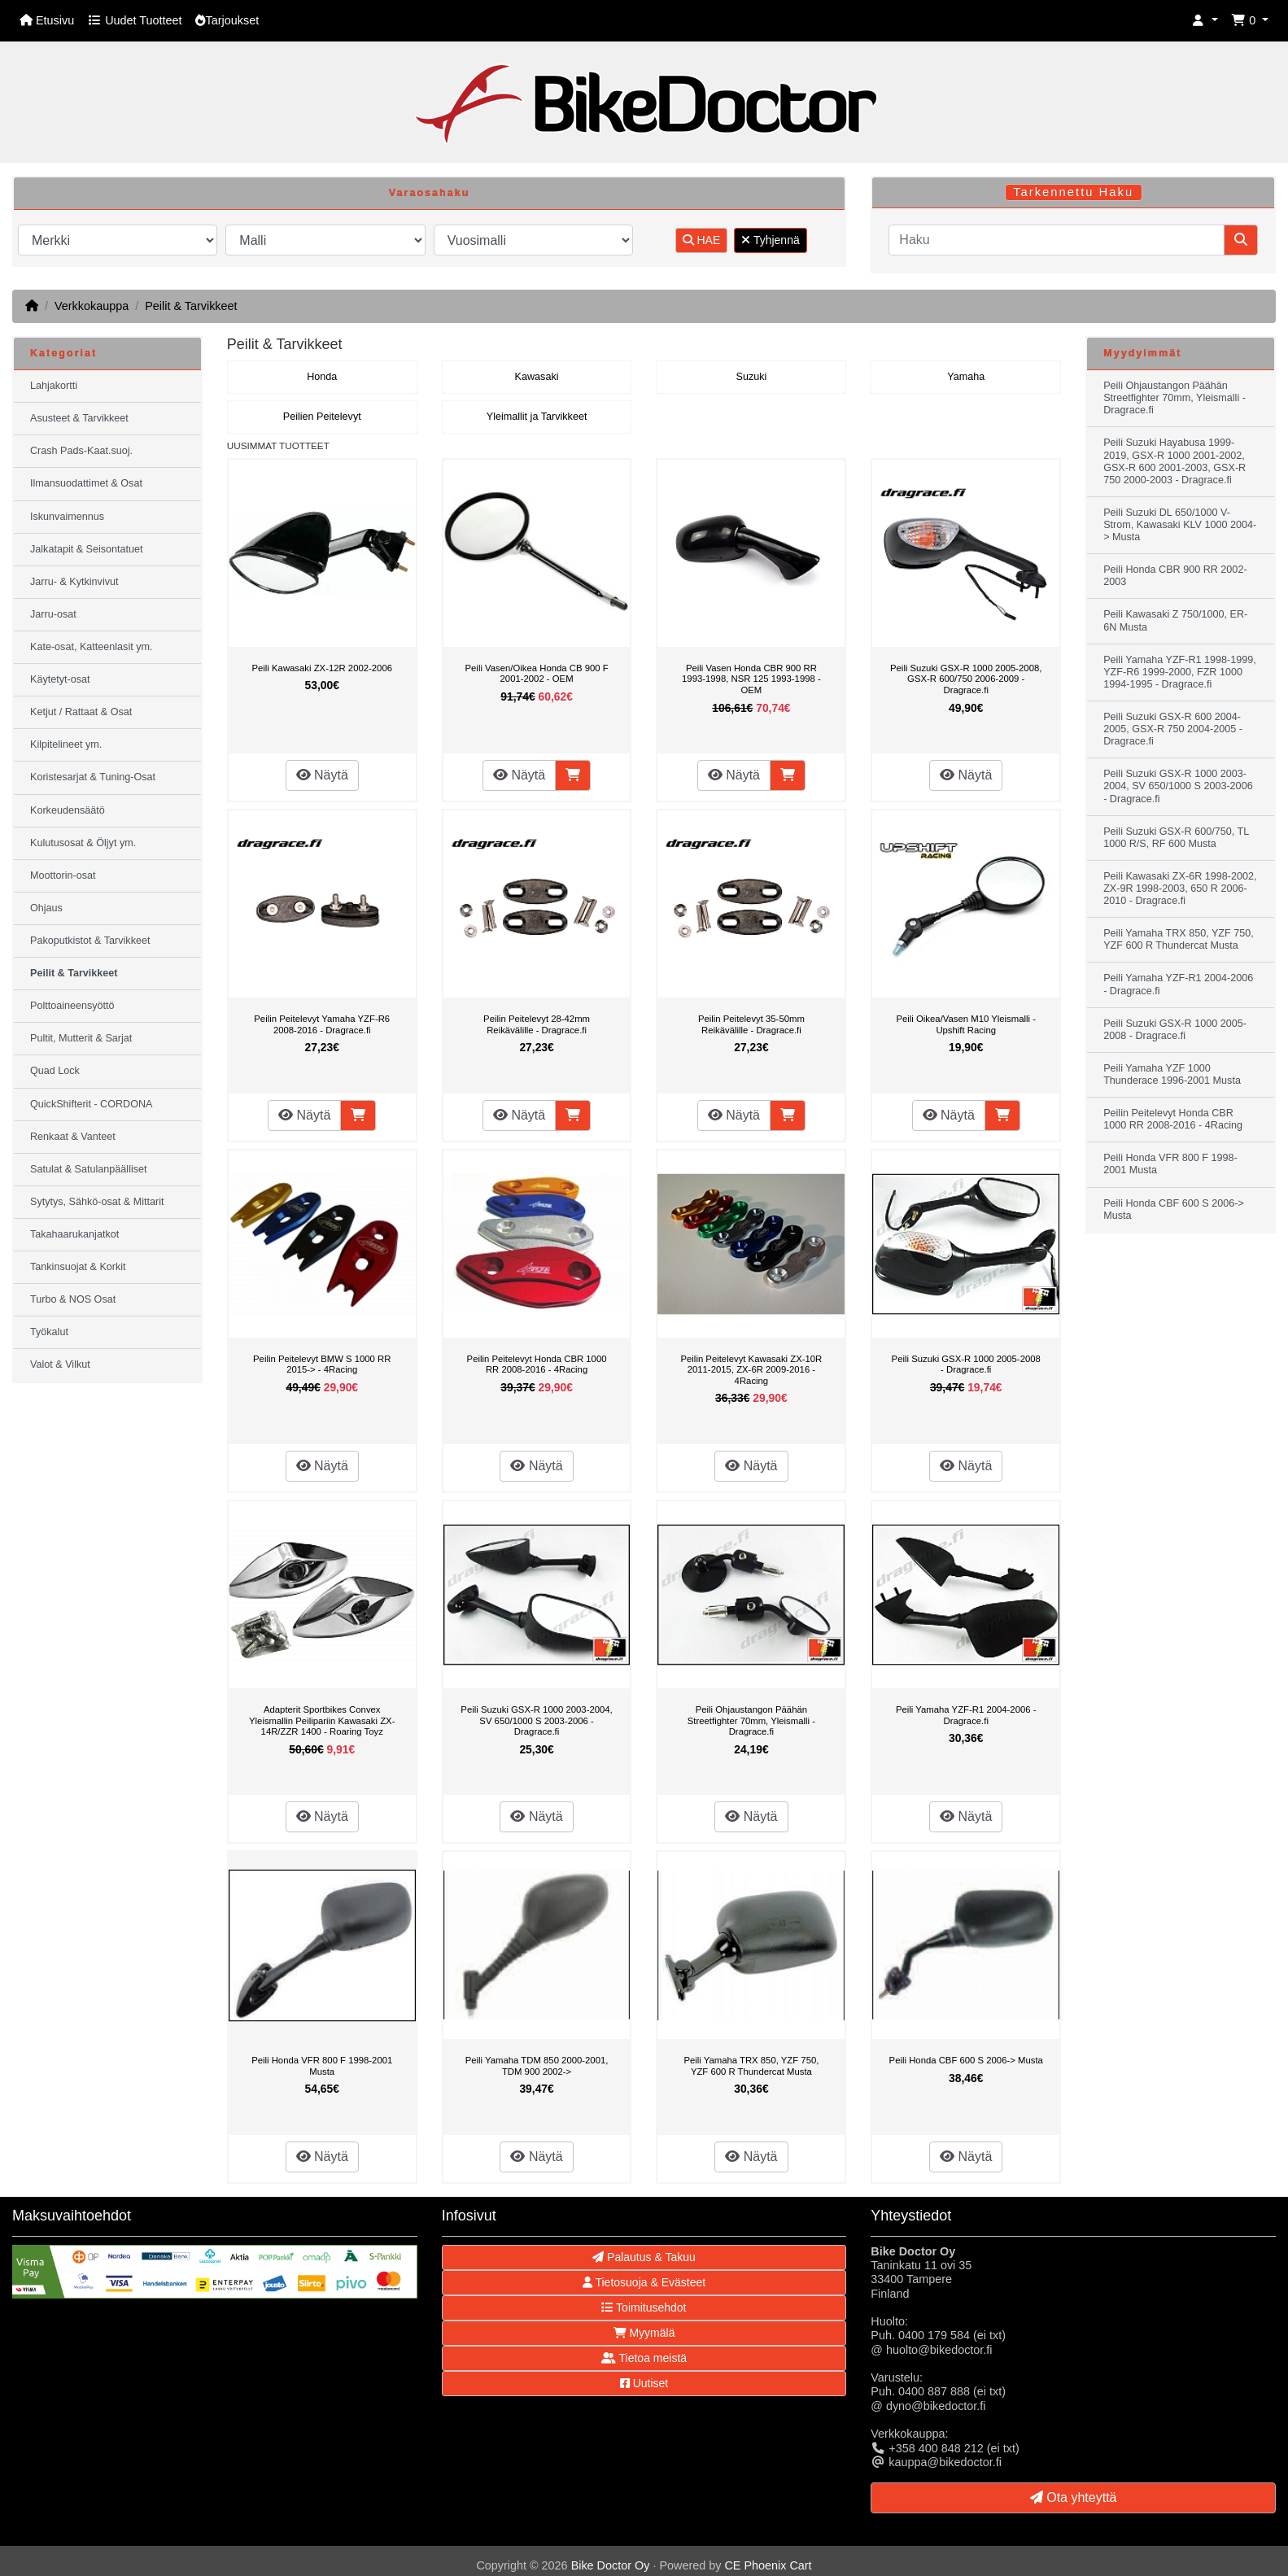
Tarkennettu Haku (1073, 192)
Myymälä (644, 2332)
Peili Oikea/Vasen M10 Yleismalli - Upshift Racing (965, 1024)
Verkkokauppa (92, 305)
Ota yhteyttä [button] (1073, 2497)
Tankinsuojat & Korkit (78, 1267)
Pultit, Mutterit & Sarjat (81, 1038)
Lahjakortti (53, 385)
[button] (1205, 20)
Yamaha (966, 376)
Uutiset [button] (644, 2383)
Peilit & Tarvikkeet (191, 305)
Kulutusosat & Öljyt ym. (83, 843)
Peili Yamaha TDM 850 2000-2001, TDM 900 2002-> (537, 2065)
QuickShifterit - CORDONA (91, 1104)
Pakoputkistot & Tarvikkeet (90, 940)
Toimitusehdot (643, 2307)
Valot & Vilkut (60, 1364)
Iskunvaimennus (67, 516)
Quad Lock (55, 1070)
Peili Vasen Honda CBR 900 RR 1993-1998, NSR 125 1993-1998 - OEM (751, 679)
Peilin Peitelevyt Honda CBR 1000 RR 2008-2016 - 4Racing (537, 1364)
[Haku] (1057, 240)
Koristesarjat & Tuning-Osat (92, 777)
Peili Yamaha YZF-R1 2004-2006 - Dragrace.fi (966, 1715)
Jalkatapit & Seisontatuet (86, 549)
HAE (702, 240)
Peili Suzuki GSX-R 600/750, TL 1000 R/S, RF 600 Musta (1176, 837)
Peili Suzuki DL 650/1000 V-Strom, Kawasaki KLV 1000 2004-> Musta (1179, 525)
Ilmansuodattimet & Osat (86, 483)
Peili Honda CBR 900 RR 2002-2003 (1175, 575)
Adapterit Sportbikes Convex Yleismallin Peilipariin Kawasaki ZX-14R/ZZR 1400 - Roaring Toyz (322, 1720)
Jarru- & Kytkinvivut (74, 581)
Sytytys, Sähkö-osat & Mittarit (97, 1201)
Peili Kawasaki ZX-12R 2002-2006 (321, 668)
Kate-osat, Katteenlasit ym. (91, 647)
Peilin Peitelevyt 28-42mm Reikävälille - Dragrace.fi (536, 1024)
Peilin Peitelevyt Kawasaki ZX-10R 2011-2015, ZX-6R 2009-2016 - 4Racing (752, 1370)
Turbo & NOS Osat (73, 1299)
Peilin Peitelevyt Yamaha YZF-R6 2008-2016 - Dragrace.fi (322, 1024)
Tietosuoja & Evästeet (644, 2282)
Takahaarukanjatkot (74, 1234)
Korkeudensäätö (67, 810)
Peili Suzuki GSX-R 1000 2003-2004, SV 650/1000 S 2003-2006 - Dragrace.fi (536, 1720)
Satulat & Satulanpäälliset (88, 1169)
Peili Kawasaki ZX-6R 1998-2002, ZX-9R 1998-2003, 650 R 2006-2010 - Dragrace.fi (1179, 888)
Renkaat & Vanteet (73, 1136)
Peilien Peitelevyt (322, 416)
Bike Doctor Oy (610, 2565)
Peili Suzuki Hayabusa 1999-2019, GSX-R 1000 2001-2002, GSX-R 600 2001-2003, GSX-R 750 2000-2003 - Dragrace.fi (1174, 461)
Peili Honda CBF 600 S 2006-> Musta (966, 2060)
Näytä (322, 775)
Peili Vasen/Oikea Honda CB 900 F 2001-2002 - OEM (537, 673)
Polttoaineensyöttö (72, 1005)
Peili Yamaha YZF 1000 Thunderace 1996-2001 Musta (1172, 1074)
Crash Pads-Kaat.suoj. (81, 450)
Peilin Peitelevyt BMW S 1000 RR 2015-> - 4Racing (322, 1364)
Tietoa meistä (644, 2357)
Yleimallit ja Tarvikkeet (537, 416)
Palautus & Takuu (644, 2257)
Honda (322, 376)
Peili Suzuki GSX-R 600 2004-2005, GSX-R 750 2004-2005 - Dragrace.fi (1172, 729)
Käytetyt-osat (60, 679)
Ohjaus (46, 908)
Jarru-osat (53, 614)
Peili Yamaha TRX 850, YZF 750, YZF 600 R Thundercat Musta (751, 2065)
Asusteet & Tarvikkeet (79, 418)
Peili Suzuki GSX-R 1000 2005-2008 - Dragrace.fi (966, 1364)
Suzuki (751, 376)
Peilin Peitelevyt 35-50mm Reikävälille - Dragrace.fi (751, 1024)
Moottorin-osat (63, 875)
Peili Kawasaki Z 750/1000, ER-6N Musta (1175, 620)
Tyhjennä (770, 240)
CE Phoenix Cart (767, 2565)
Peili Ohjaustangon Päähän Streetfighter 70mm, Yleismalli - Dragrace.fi (751, 1720)
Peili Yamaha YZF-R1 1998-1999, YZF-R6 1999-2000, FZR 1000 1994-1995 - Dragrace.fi (1179, 672)
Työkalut (49, 1332)
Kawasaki (537, 376)
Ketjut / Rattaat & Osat (81, 712)
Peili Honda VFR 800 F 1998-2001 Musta (321, 2065)
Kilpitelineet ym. (66, 744)
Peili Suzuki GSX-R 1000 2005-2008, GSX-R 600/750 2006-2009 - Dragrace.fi (965, 679)
